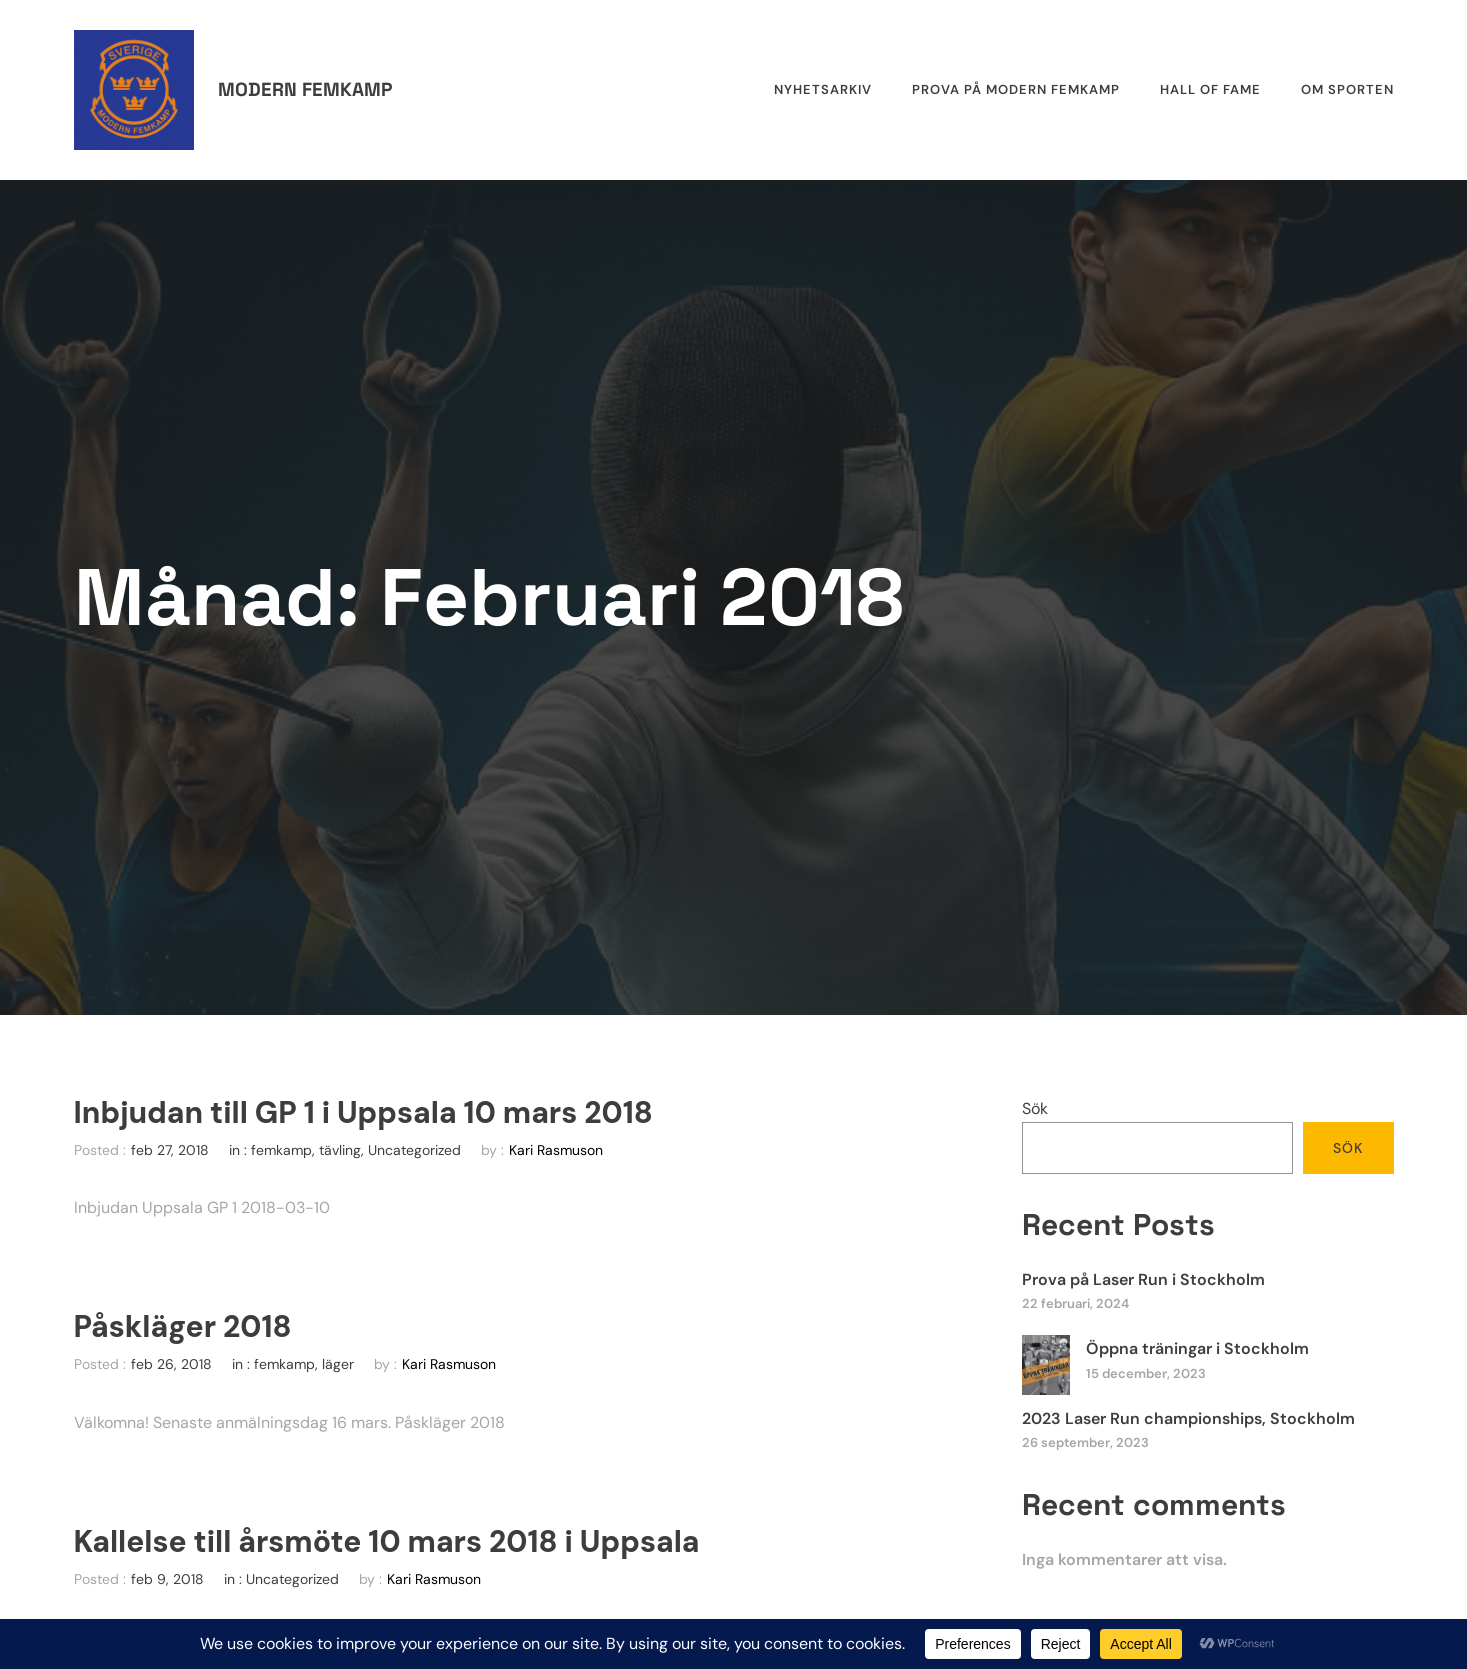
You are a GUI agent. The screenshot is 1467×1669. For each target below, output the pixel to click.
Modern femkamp (305, 89)
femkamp (281, 1150)
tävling (340, 1150)
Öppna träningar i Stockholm (1197, 1348)
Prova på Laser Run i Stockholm (1143, 1279)
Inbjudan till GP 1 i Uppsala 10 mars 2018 (363, 1113)
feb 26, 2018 (171, 1364)
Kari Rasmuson (556, 1150)
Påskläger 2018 (183, 1327)
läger (338, 1364)
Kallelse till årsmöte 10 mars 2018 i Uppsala (387, 1542)
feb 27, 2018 (170, 1150)
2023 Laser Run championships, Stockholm (1188, 1418)
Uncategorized (414, 1150)
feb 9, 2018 (167, 1579)
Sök (1035, 1108)
